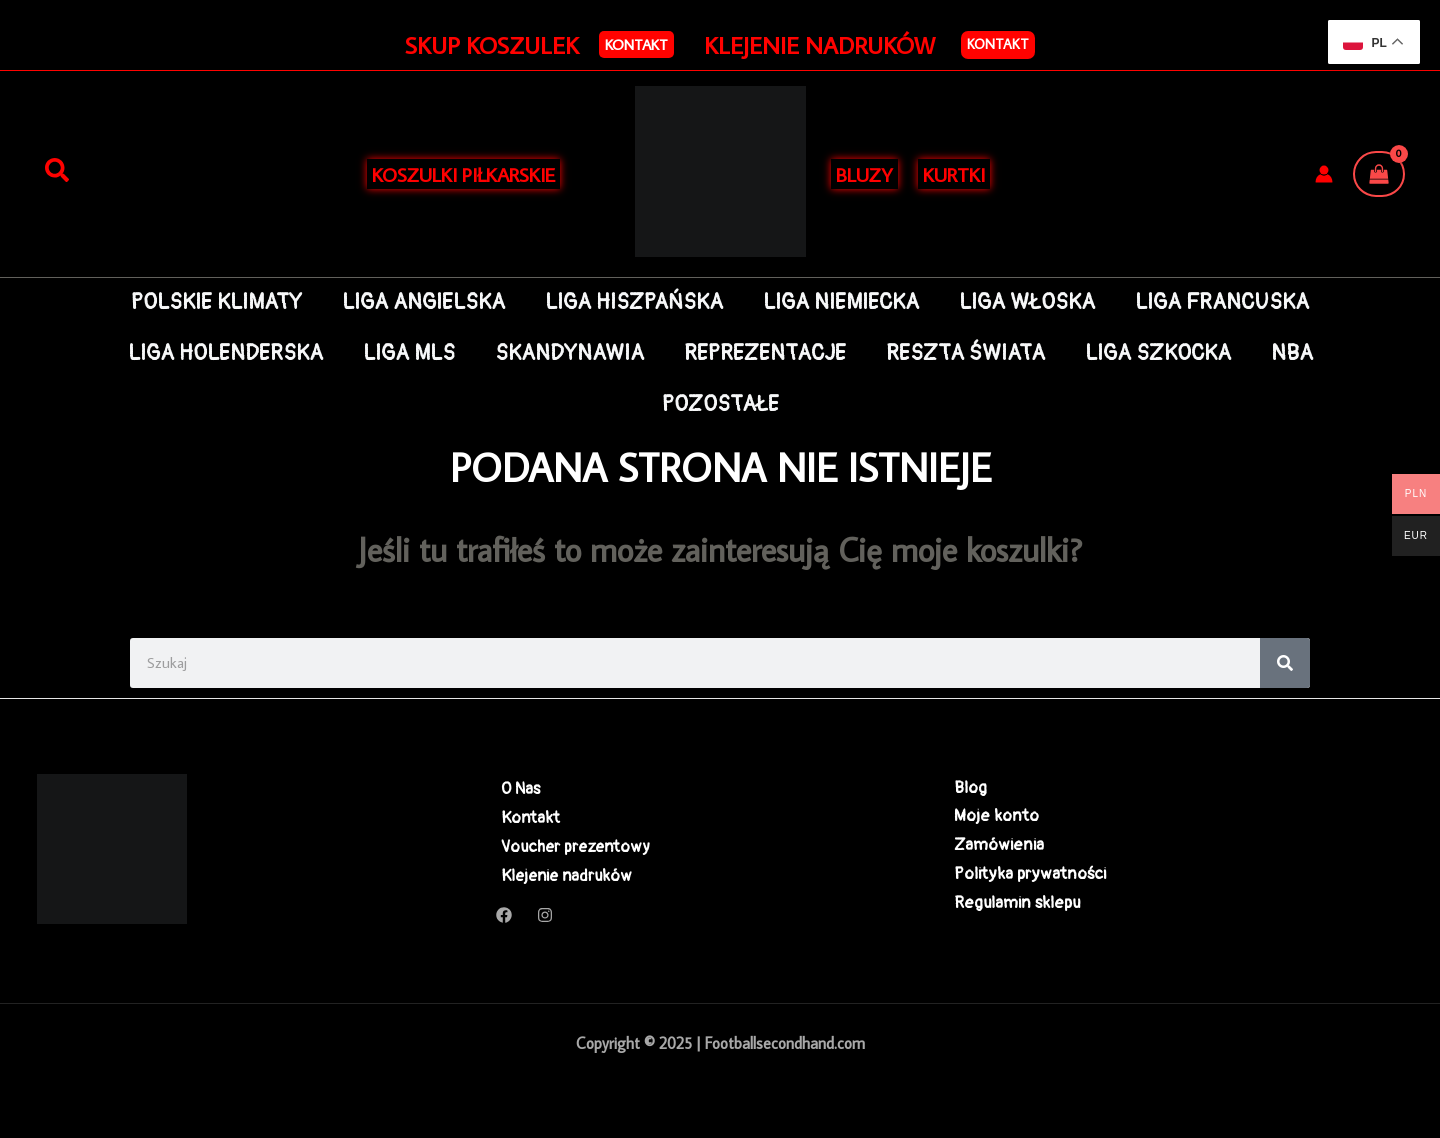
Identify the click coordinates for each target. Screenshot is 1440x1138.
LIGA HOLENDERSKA (215, 353)
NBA (1301, 353)
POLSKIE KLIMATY (208, 302)
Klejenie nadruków (564, 877)
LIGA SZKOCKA (1164, 353)
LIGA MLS (402, 353)
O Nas (516, 788)
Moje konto (996, 817)
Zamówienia (999, 847)
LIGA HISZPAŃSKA (632, 302)
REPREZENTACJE (765, 353)
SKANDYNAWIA (565, 353)
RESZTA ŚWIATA (968, 353)
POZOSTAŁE (720, 404)
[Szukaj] (57, 171)
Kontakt (998, 44)
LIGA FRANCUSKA (1230, 302)
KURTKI (954, 174)
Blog (970, 788)
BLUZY (864, 174)
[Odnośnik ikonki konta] (1324, 174)
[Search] (1285, 663)
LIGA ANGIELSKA (418, 302)
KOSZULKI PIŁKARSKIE (463, 174)
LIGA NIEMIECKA (843, 302)
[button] (636, 44)
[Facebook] (504, 919)
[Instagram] (545, 919)
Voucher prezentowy (573, 847)
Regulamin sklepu (1017, 907)
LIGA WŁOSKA (1032, 302)
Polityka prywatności (1030, 877)
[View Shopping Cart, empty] (1379, 174)
